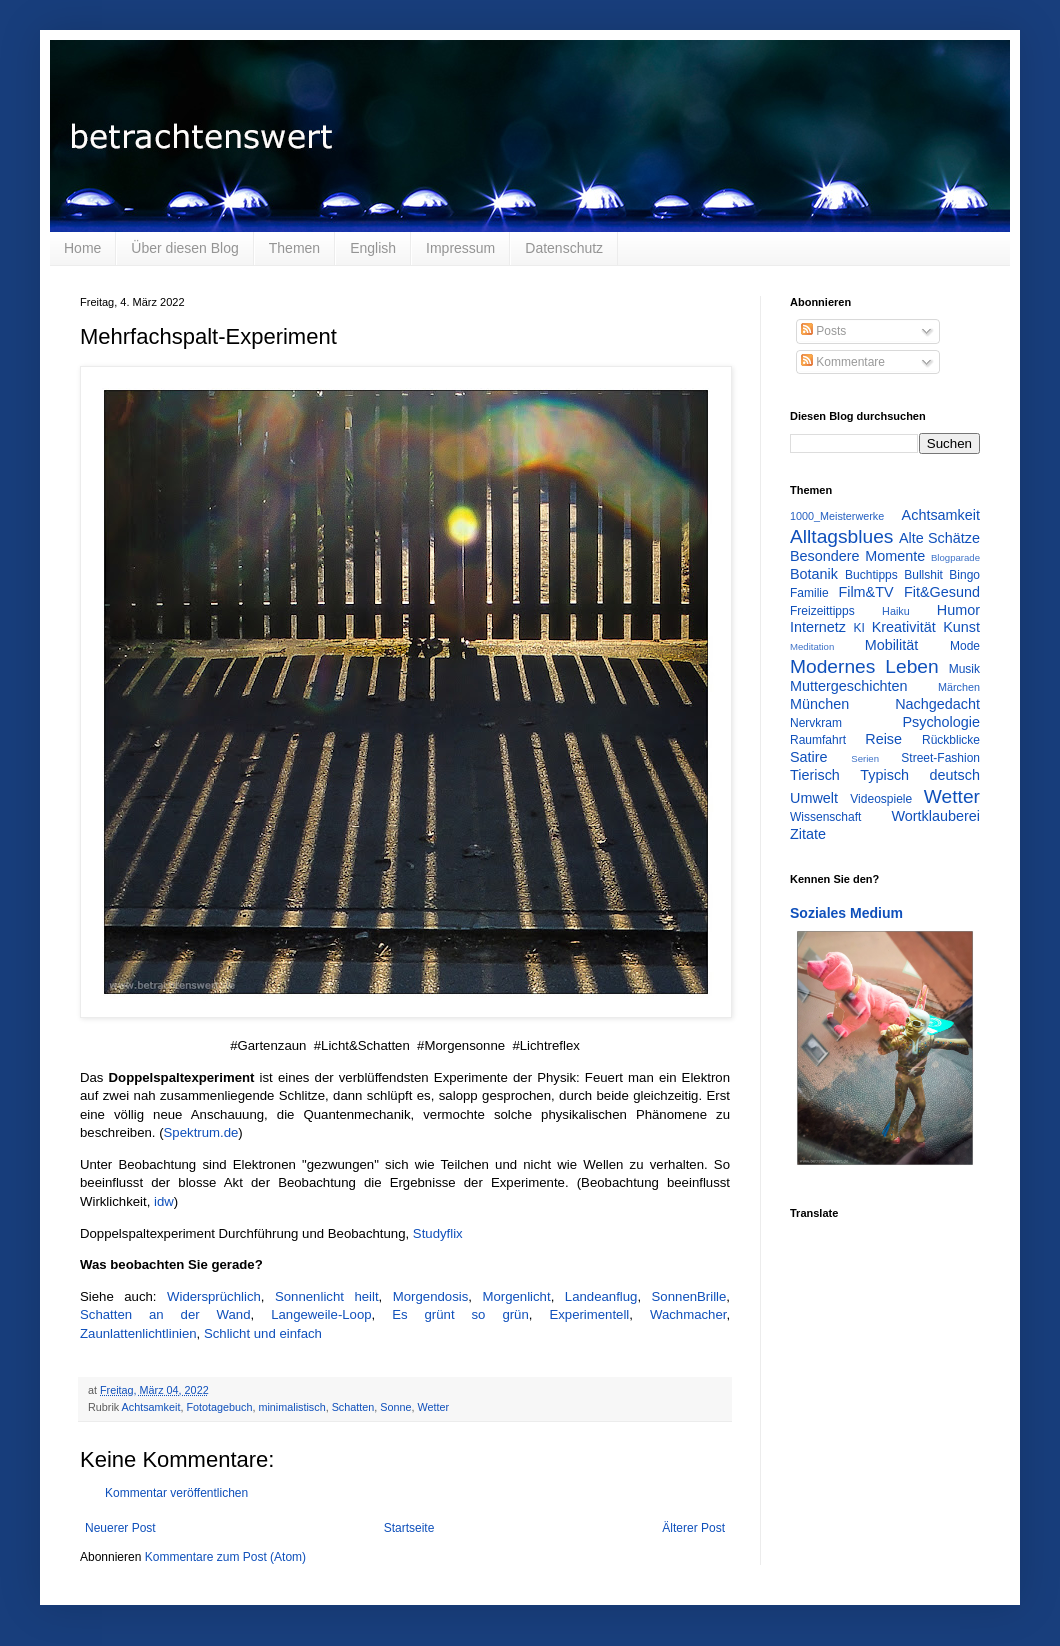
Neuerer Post (120, 1528)
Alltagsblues (841, 536)
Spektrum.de (201, 1132)
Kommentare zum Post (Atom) (225, 1557)
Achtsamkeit (151, 1407)
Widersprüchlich (214, 1296)
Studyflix (438, 1233)
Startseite (409, 1528)
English (373, 248)
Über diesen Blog (184, 248)
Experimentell (589, 1314)
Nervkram (816, 723)
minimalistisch (291, 1407)
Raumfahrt (818, 740)
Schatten (353, 1407)
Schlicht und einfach (263, 1333)
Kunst (961, 627)
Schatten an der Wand (165, 1314)
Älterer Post (693, 1528)
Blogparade (955, 557)
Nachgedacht (937, 704)
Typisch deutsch (920, 775)
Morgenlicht (516, 1296)
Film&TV (865, 592)
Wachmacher (688, 1314)
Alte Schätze (939, 538)
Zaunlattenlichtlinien (138, 1333)
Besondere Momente (857, 556)
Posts (823, 331)
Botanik (814, 574)
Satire (809, 757)
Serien (865, 758)
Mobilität (892, 645)
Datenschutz (564, 248)
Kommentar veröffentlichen (176, 1493)
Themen (294, 248)
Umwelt (814, 798)
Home (82, 248)
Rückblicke (951, 740)
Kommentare (843, 362)
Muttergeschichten (849, 686)
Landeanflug (601, 1296)
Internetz (818, 627)
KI (859, 628)
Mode (965, 646)
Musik (964, 669)
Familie (809, 593)
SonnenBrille (689, 1296)
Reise (883, 739)
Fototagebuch (219, 1407)
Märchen (959, 687)
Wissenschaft (825, 817)
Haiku (896, 611)
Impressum (460, 248)
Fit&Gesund (942, 592)
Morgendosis (431, 1296)
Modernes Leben (864, 666)
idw (164, 1201)
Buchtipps (871, 575)
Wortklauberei (935, 816)
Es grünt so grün (460, 1314)
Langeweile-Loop (321, 1314)
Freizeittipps (822, 611)
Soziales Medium (846, 913)
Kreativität (904, 627)
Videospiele (881, 799)
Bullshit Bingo (942, 575)
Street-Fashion (940, 758)
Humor (958, 610)
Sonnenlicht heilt (327, 1296)
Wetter (434, 1407)
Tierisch (815, 775)
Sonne (395, 1407)
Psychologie (941, 722)
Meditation (812, 646)
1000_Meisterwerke (837, 516)
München (819, 704)
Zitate (808, 834)
